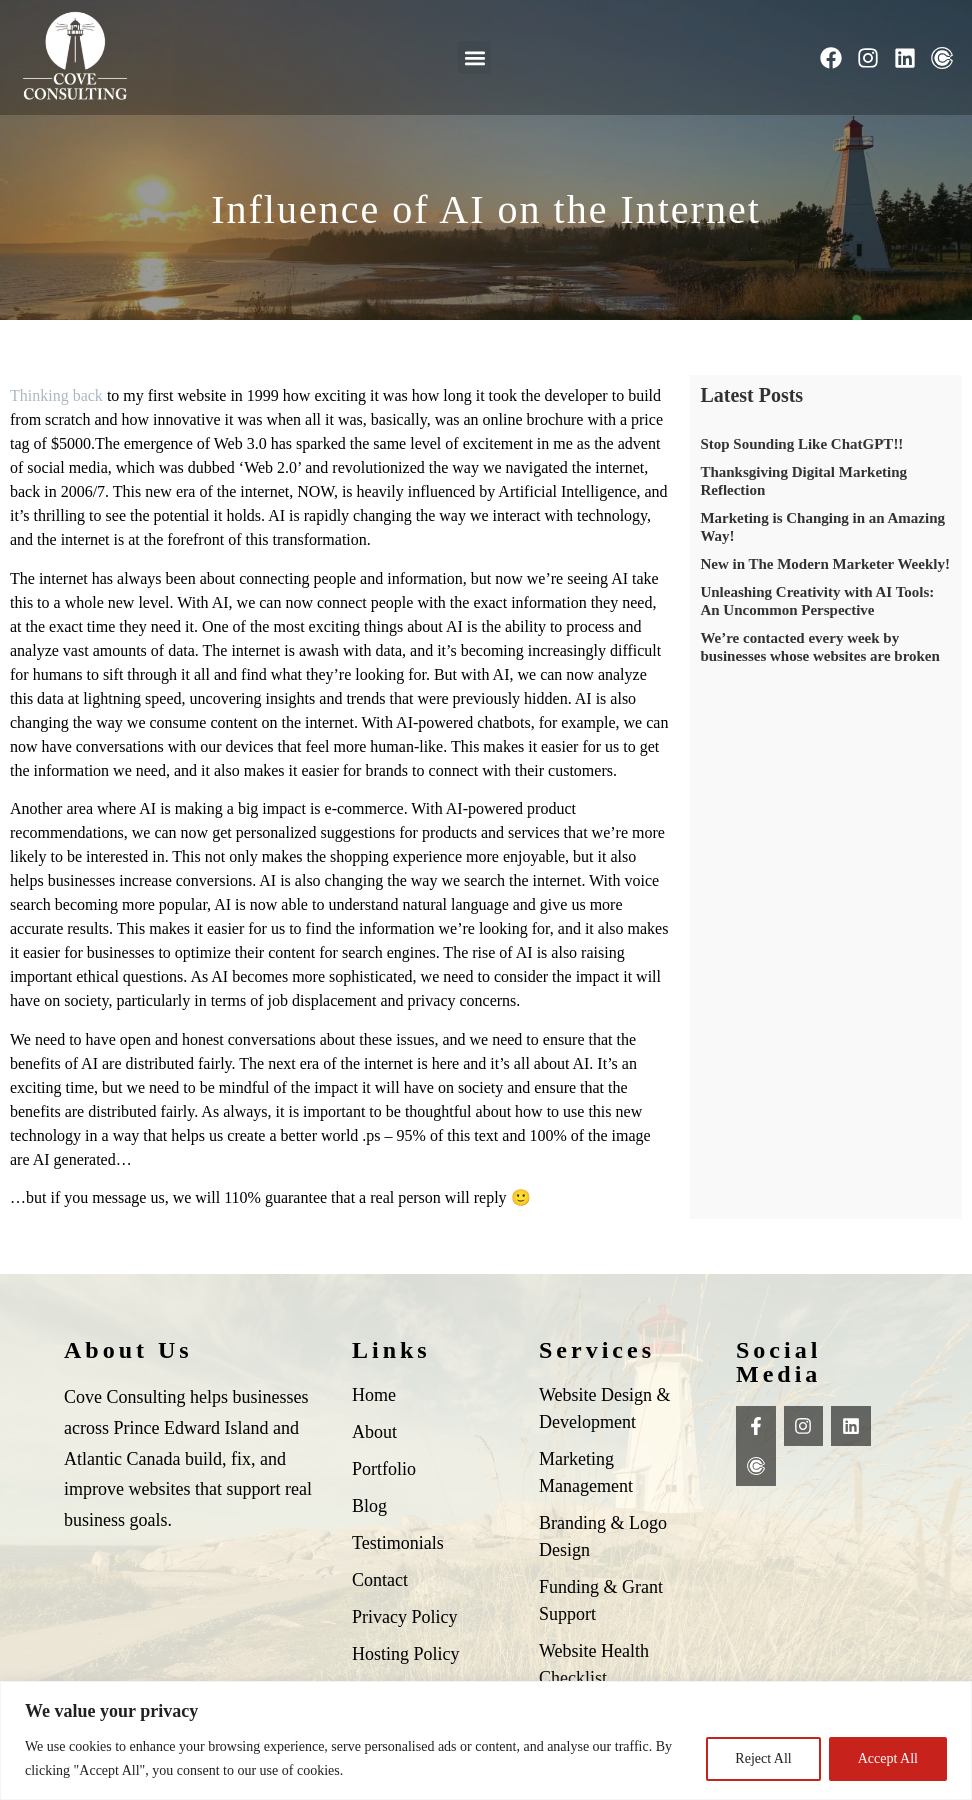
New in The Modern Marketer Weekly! (825, 564)
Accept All (888, 1758)
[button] (474, 57)
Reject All (763, 1758)
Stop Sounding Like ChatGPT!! (801, 444)
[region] (486, 1740)
